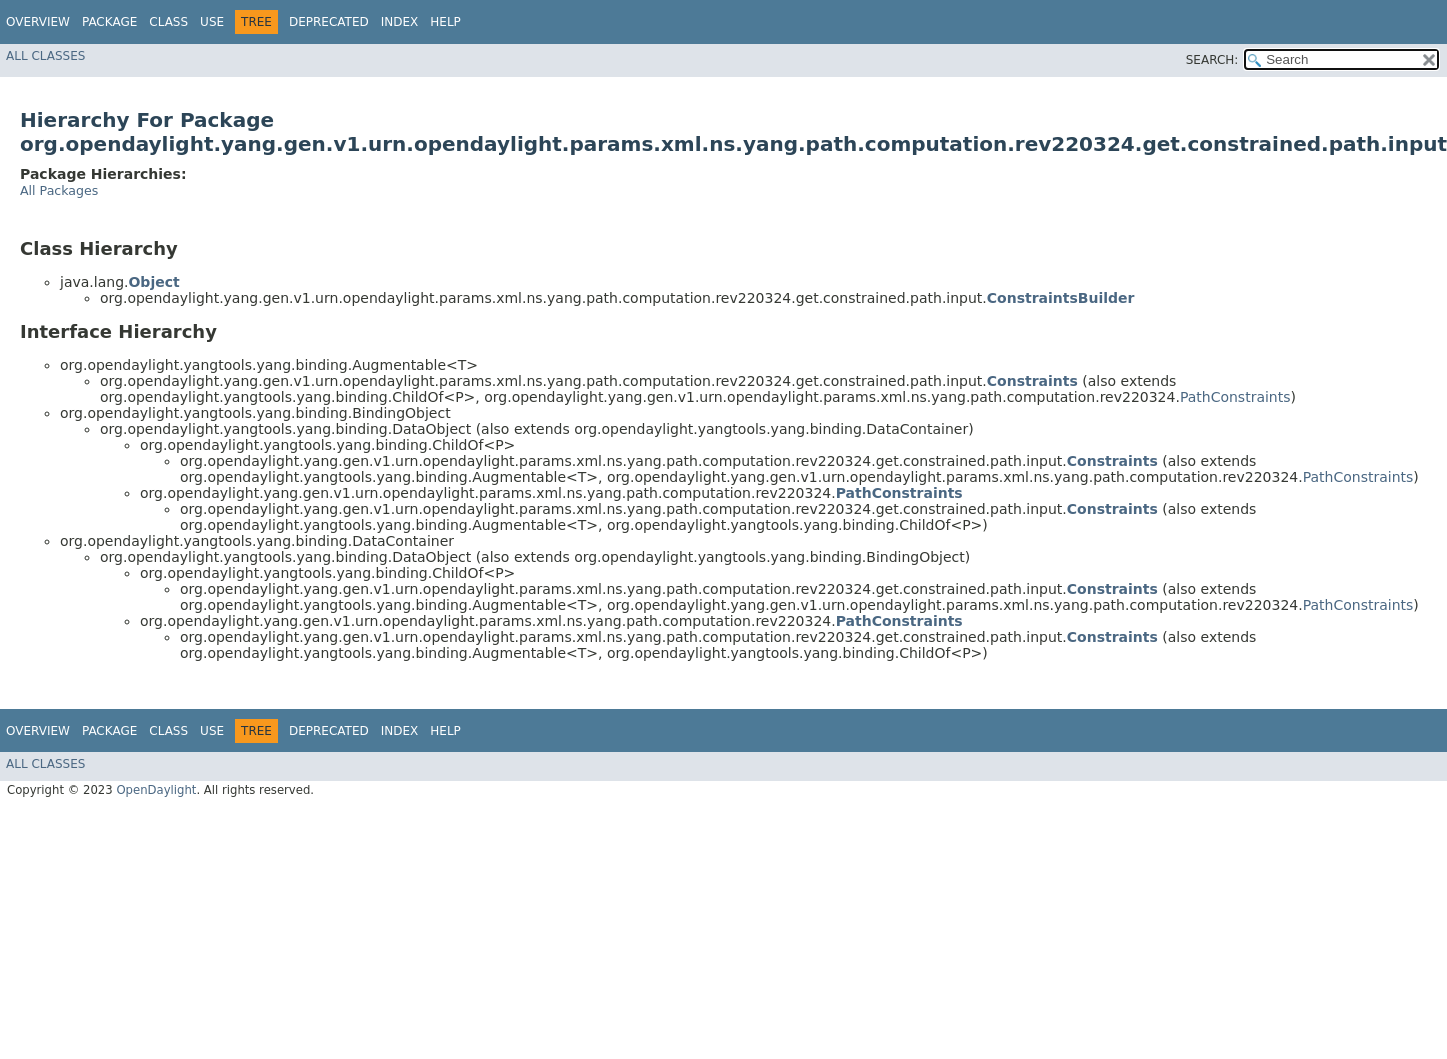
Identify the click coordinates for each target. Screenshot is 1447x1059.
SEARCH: (1212, 60)
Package (109, 22)
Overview (38, 22)
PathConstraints (1235, 397)
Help (445, 22)
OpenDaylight (156, 790)
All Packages (59, 190)
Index (400, 22)
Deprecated (329, 22)
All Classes (45, 56)
